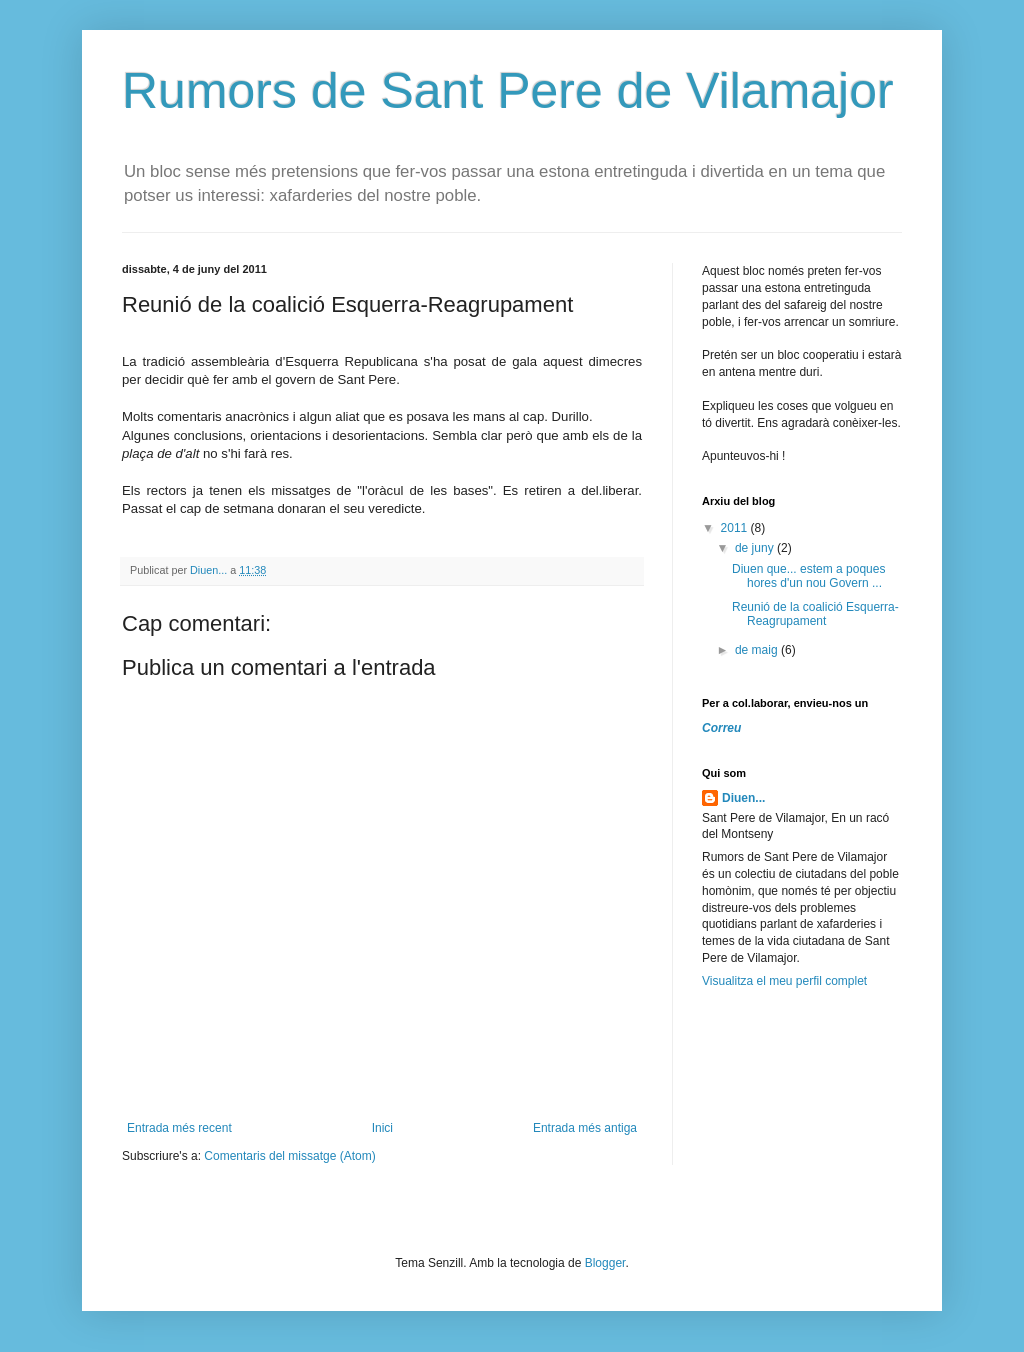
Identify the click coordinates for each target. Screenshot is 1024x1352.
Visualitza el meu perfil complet (784, 981)
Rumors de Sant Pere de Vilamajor (508, 91)
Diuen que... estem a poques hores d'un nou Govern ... (808, 576)
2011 (736, 528)
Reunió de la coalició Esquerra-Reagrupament (815, 614)
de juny (756, 548)
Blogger (605, 1263)
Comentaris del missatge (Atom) (289, 1156)
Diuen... (743, 798)
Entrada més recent (179, 1128)
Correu (721, 728)
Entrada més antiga (585, 1128)
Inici (382, 1128)
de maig (758, 650)
